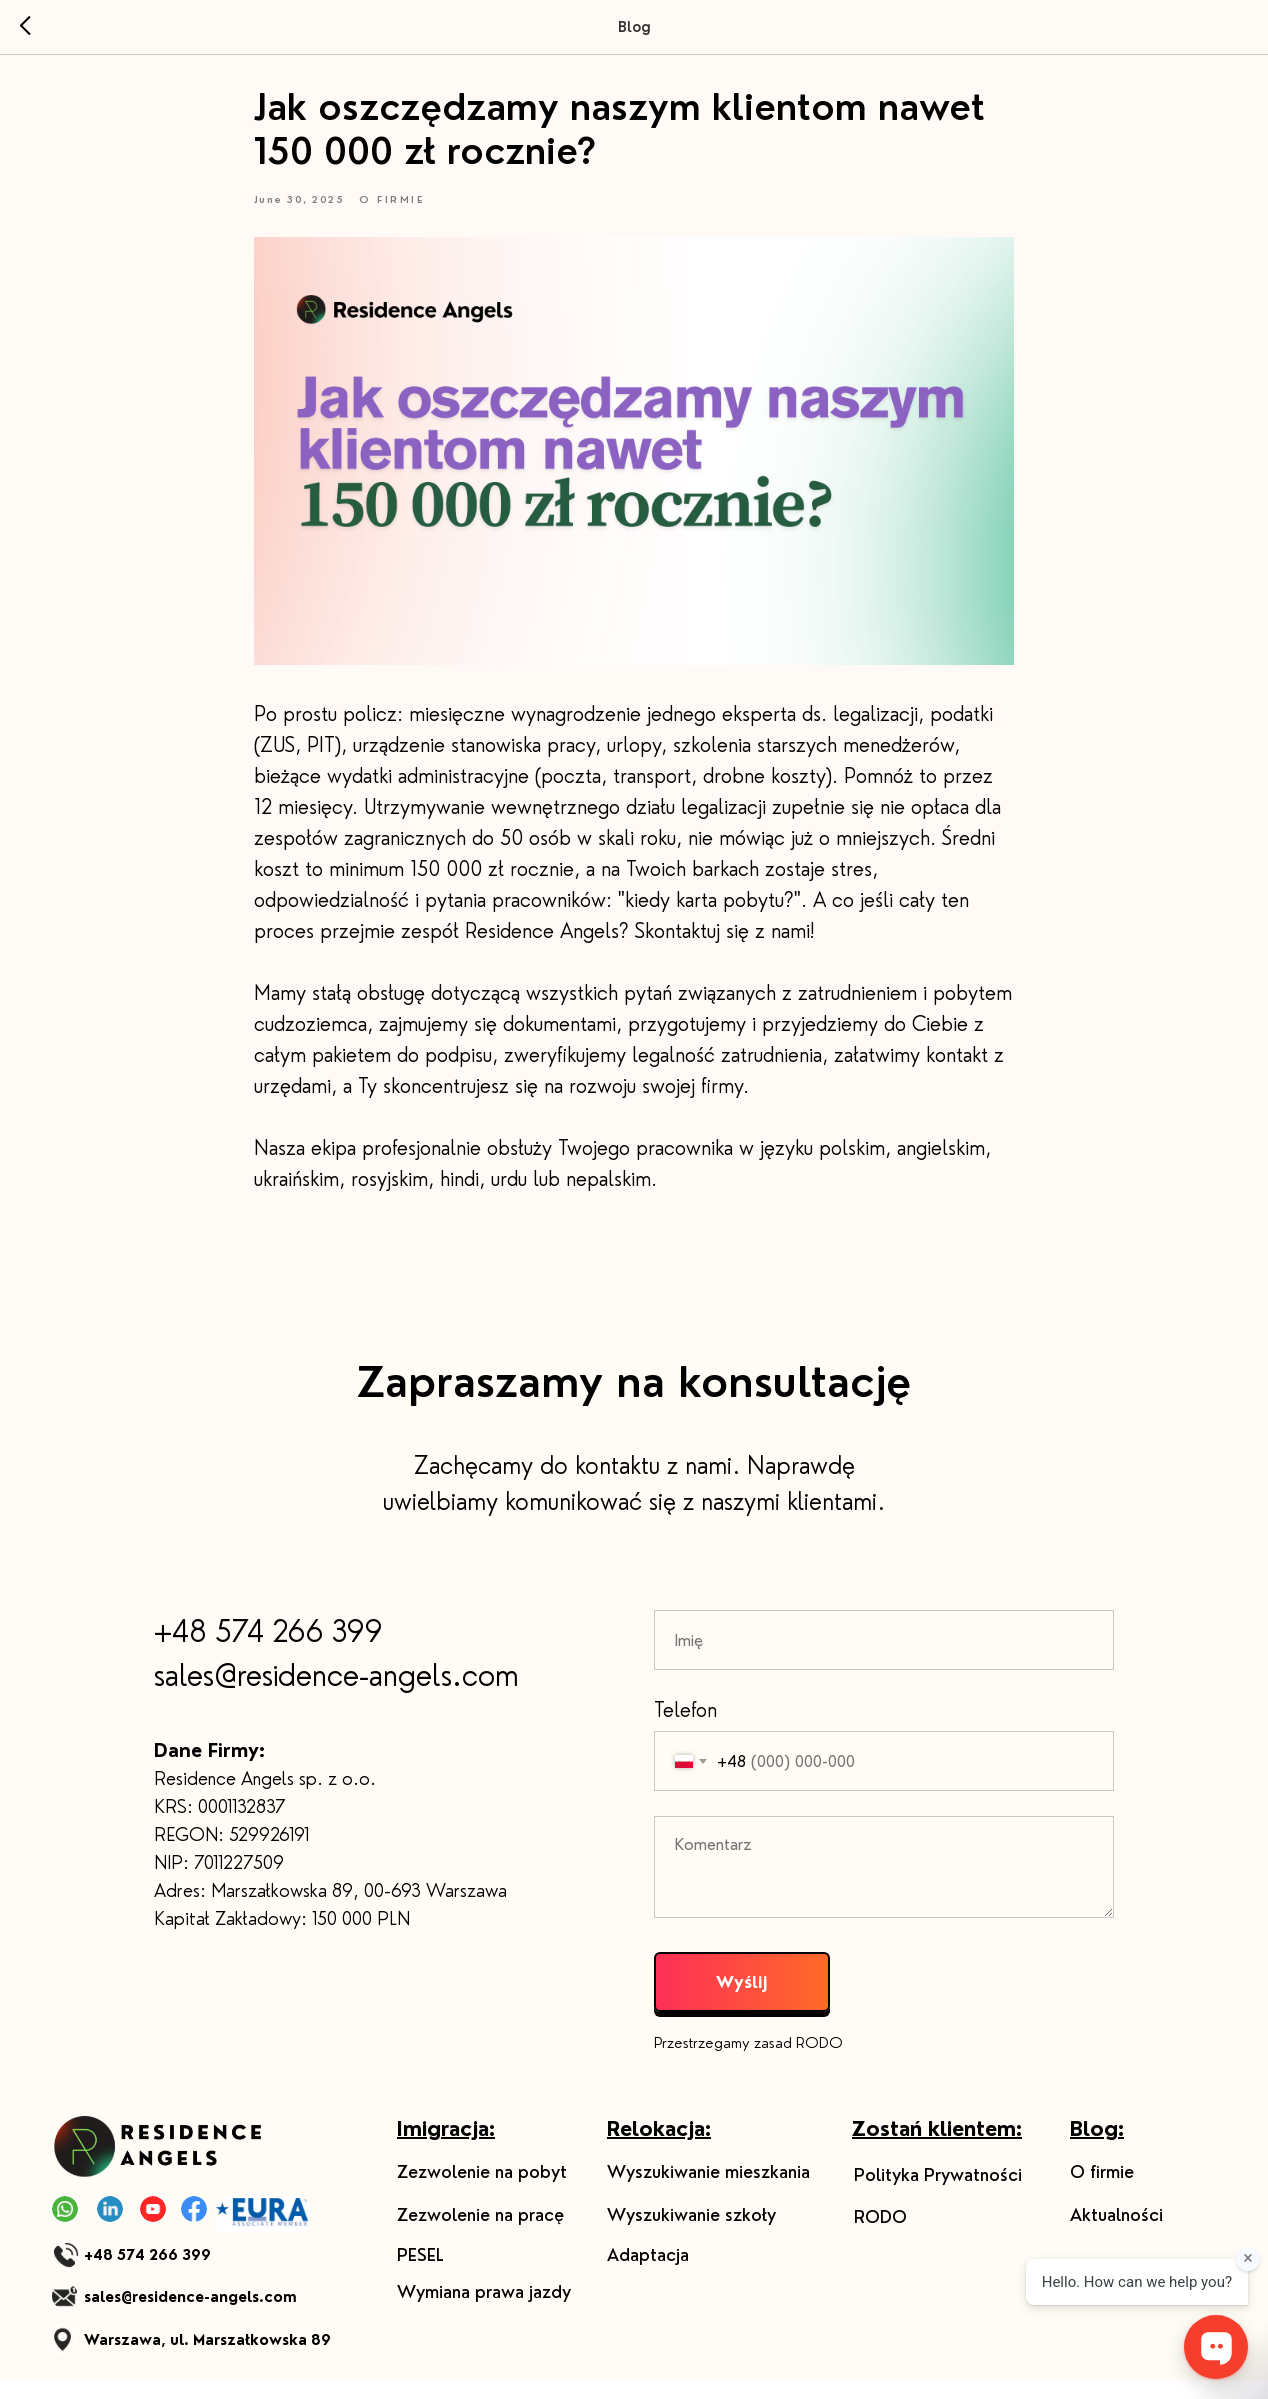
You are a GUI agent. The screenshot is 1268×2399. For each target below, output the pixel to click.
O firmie (1102, 2191)
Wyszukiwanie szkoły (691, 2234)
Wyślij (742, 2000)
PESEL (420, 2274)
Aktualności (1116, 2234)
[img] (162, 2165)
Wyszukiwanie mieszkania (708, 2191)
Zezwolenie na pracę (480, 2234)
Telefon (685, 1729)
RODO (880, 2236)
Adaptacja (648, 2274)
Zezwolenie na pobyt (482, 2191)
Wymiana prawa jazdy (484, 2311)
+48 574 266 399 (268, 1650)
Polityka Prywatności (938, 2194)
